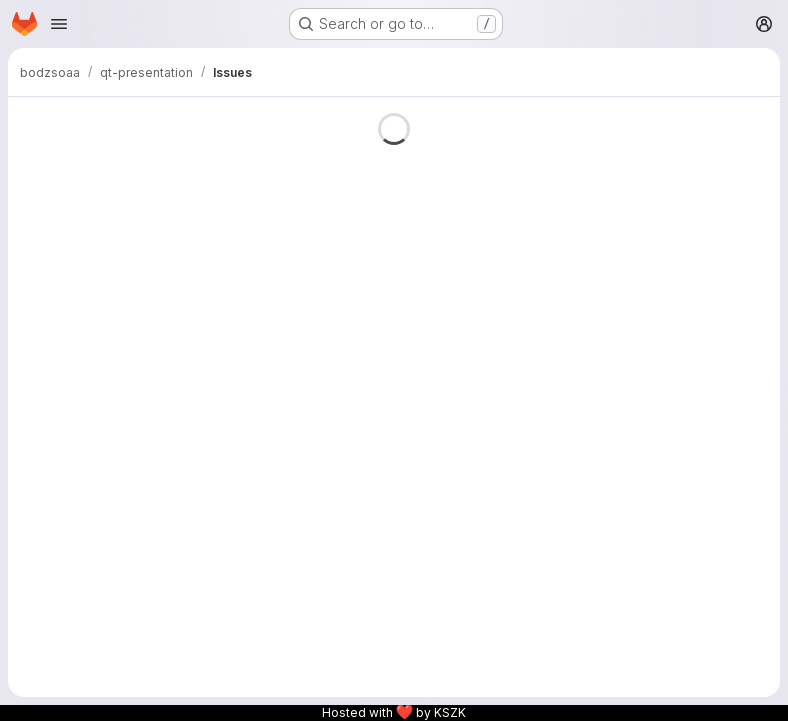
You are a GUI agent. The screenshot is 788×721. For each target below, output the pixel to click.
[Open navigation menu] (59, 24)
